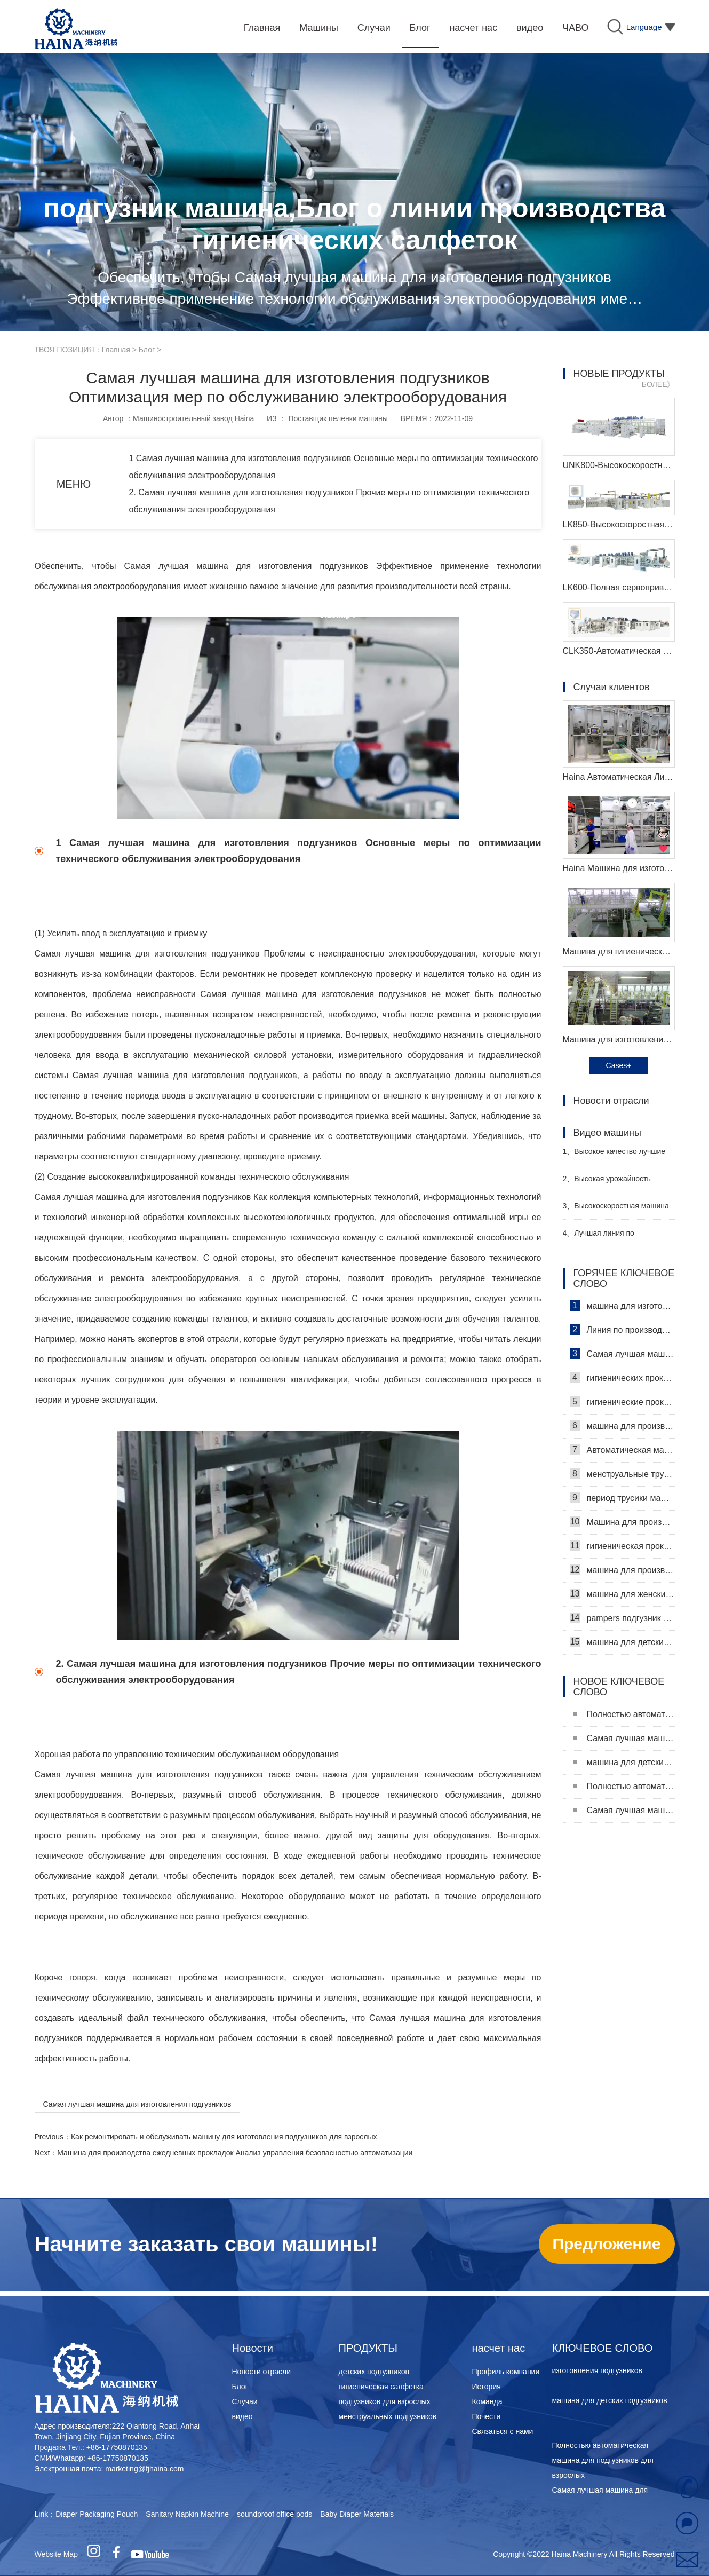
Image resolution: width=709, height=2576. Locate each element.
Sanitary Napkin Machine (187, 2514)
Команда (487, 2401)
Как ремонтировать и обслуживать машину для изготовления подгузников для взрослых (224, 2136)
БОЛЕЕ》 (658, 384)
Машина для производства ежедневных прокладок (622, 1521)
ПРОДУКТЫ (368, 2348)
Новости (252, 2348)
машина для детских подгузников (622, 1642)
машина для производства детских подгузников (622, 1569)
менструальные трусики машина (622, 1473)
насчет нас (498, 2348)
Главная (116, 349)
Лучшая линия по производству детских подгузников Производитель (611, 1237)
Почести (486, 2416)
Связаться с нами (502, 2431)
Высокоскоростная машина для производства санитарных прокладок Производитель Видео (616, 1210)
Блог (147, 349)
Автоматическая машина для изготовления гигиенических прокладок (622, 1449)
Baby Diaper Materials (357, 2514)
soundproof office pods (274, 2514)
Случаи (245, 2401)
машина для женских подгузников (622, 1594)
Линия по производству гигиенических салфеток (622, 1329)
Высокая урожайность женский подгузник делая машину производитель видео (615, 1183)
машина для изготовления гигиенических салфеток (622, 1305)
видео (242, 2416)
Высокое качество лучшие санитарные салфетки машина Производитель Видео (616, 1156)
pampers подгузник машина (622, 1618)
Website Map (56, 2554)
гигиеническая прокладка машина (622, 1545)
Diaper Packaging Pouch (96, 2514)
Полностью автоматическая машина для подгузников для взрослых (624, 1714)
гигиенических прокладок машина (622, 1377)
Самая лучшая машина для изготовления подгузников (137, 2104)
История (486, 2386)
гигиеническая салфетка (381, 2386)
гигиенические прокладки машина (622, 1401)
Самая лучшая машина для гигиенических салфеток (622, 1353)
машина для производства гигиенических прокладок (622, 1425)
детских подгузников (374, 2371)
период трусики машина (622, 1497)
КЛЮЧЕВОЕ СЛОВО (602, 2348)
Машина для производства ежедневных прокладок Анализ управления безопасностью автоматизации (234, 2152)
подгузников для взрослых (385, 2401)
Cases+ (619, 1065)
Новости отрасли (261, 2371)
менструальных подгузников (388, 2416)
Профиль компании (506, 2371)
